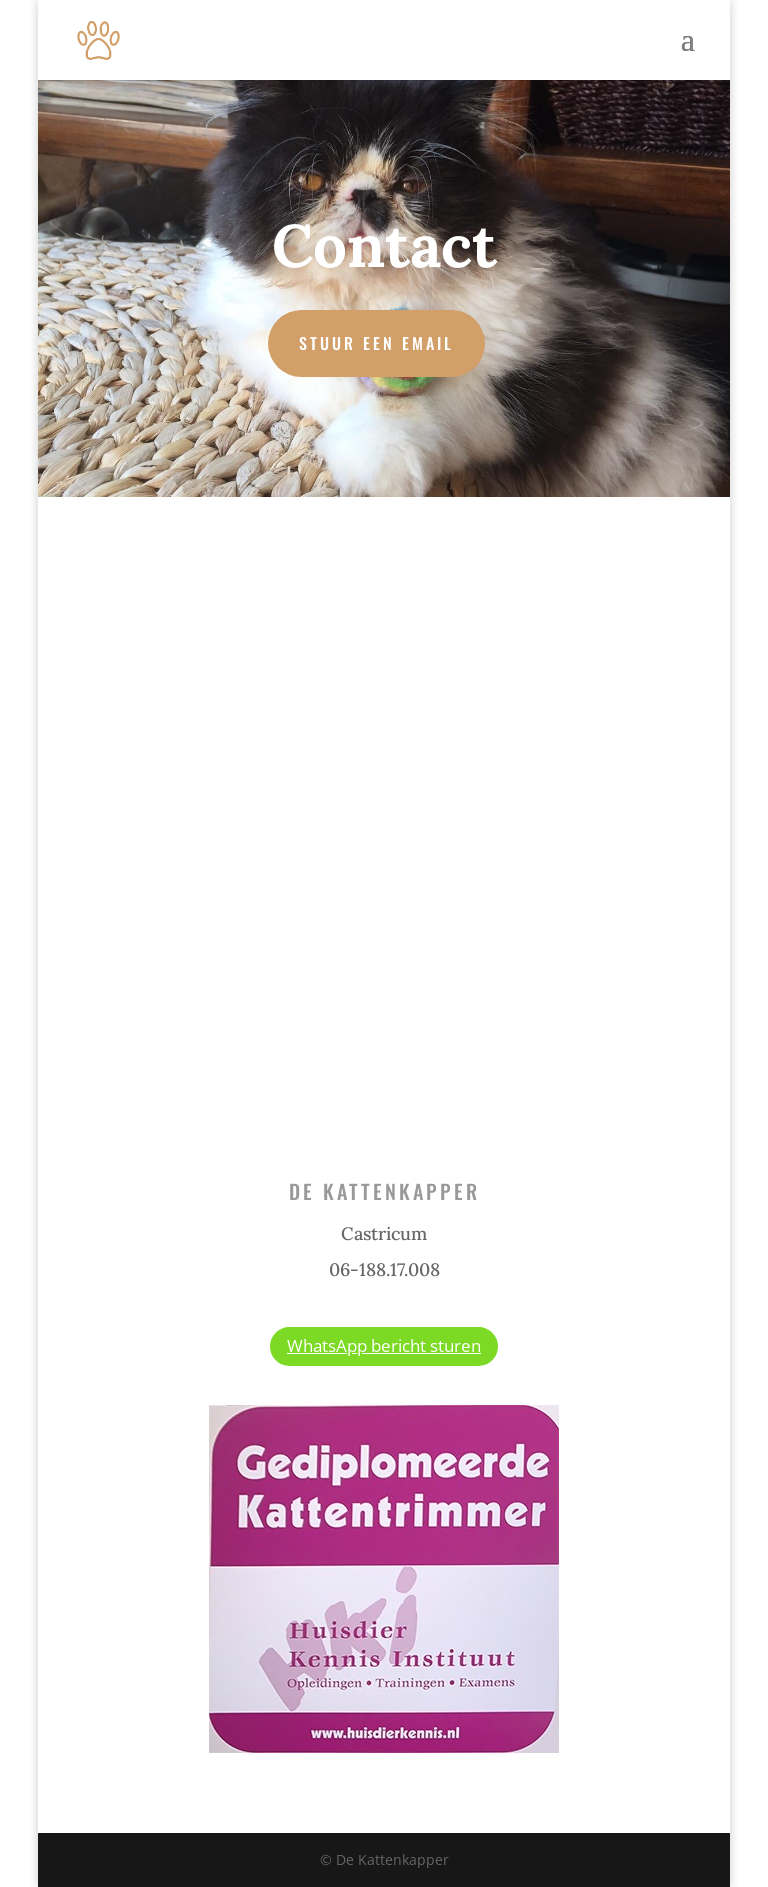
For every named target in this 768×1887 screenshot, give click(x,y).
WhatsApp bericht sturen (384, 1345)
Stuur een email (376, 343)
